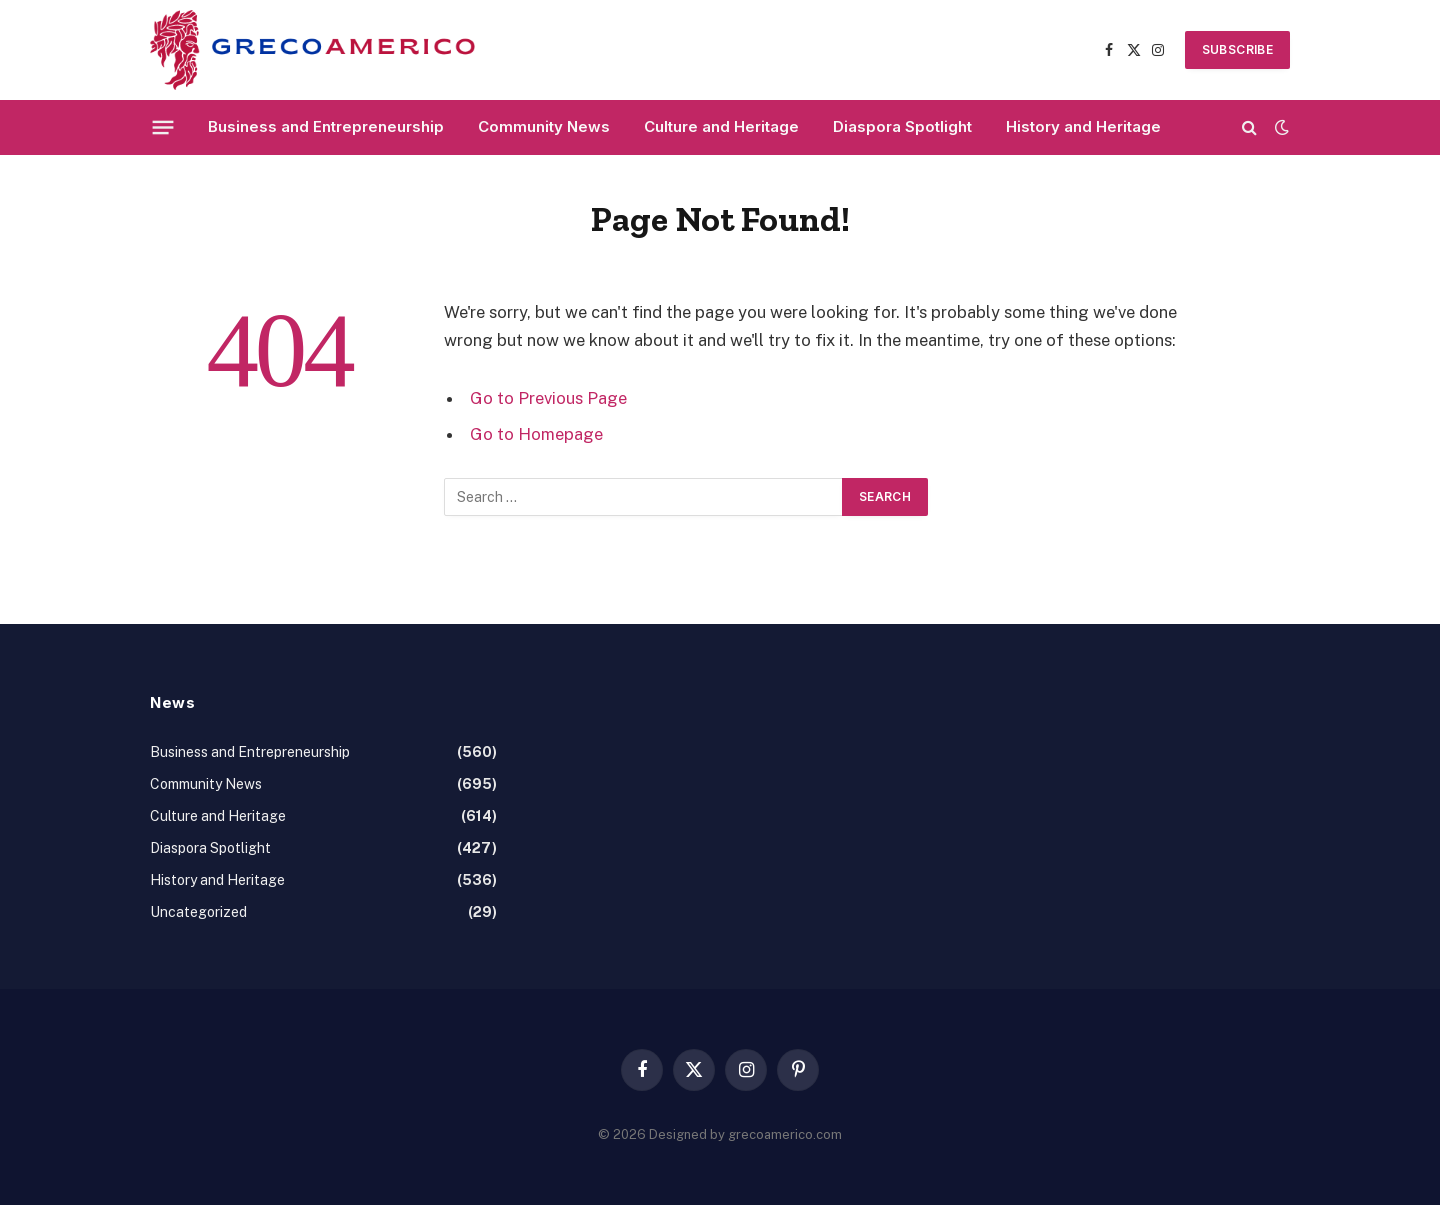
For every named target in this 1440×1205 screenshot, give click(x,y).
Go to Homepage (536, 434)
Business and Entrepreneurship (326, 126)
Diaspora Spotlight (902, 126)
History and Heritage (1083, 126)
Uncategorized (198, 912)
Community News (544, 126)
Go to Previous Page (548, 398)
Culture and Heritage (721, 126)
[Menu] (163, 127)
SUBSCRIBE (1237, 49)
